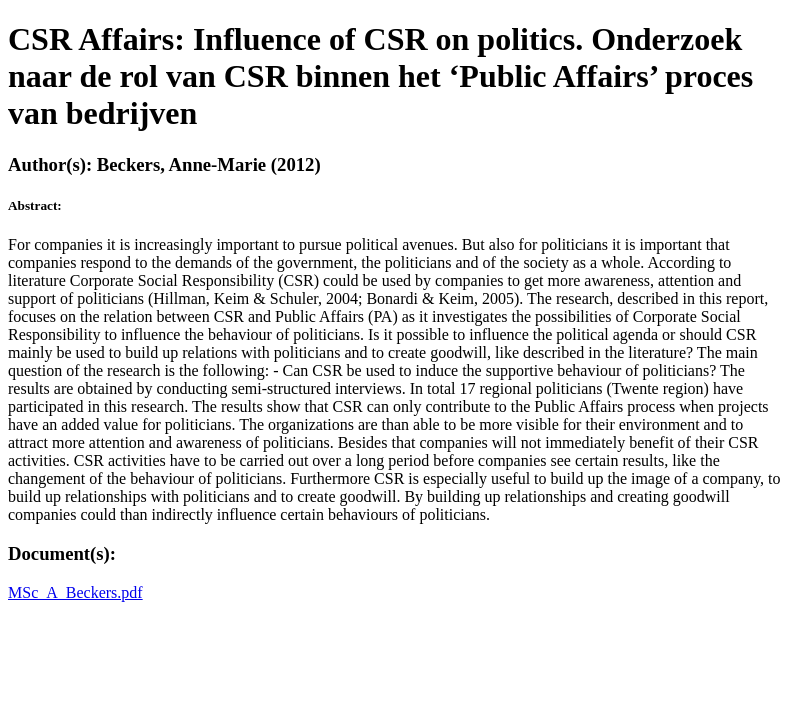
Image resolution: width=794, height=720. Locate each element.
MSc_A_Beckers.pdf (75, 592)
